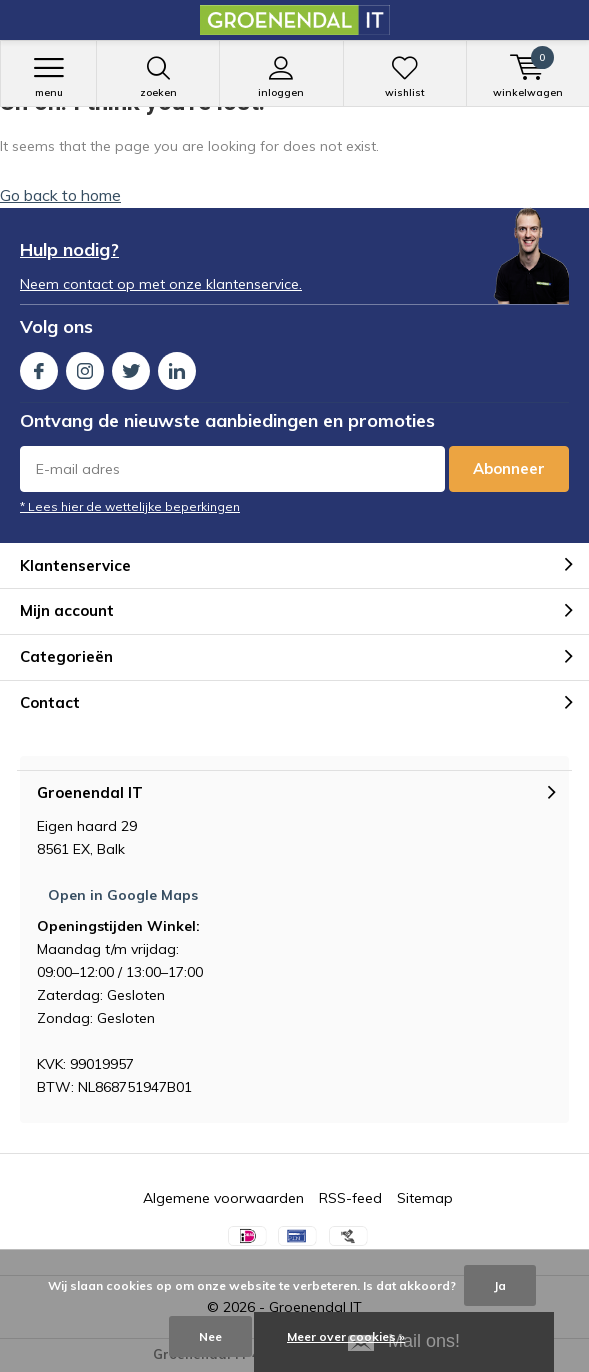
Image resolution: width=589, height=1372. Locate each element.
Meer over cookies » (346, 1336)
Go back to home (60, 195)
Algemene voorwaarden (223, 1198)
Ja (500, 1285)
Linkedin (177, 366)
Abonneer (509, 468)
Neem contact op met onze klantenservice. (161, 284)
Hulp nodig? (69, 249)
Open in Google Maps (123, 895)
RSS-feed (350, 1198)
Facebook (39, 366)
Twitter (131, 366)
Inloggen (281, 77)
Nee (210, 1336)
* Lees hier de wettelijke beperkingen (130, 506)
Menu (48, 77)
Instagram (85, 366)
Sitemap (425, 1198)
